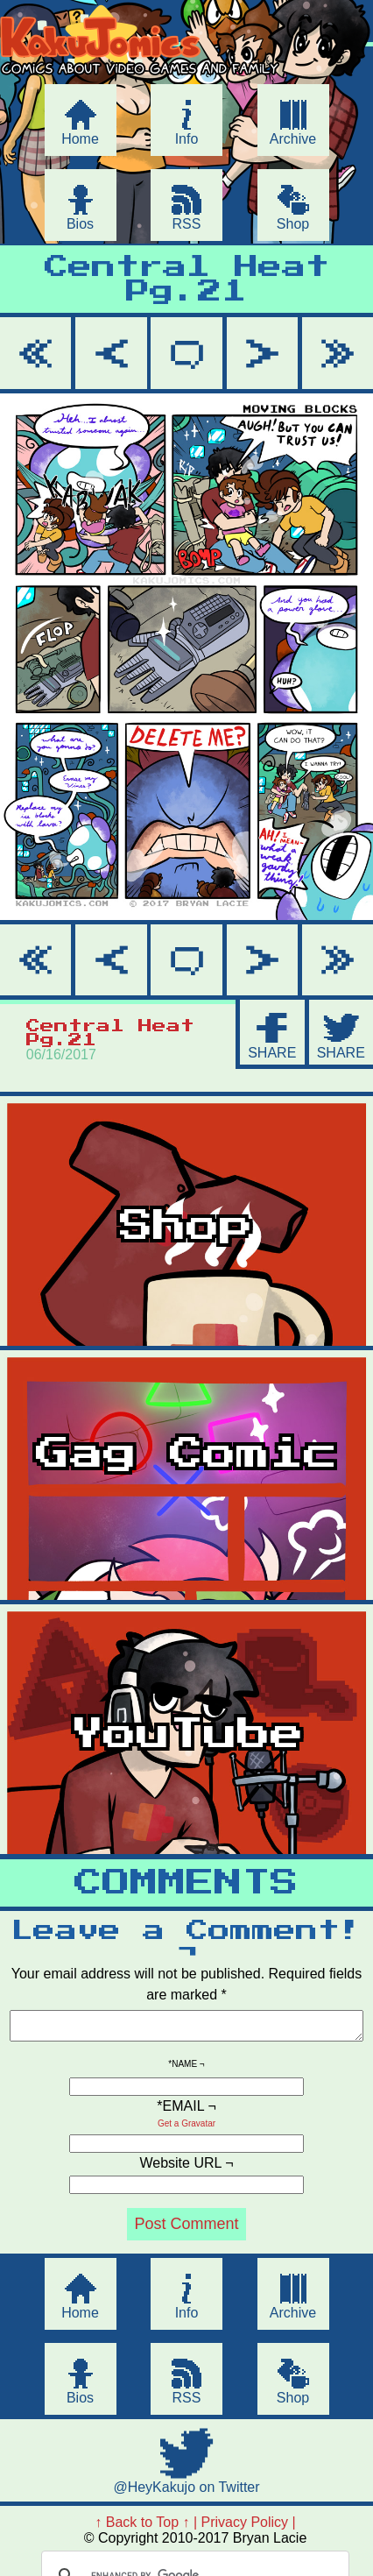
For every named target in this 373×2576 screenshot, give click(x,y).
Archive (293, 138)
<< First (35, 352)
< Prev (110, 352)
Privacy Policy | (248, 2527)
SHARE (272, 1052)
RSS (186, 223)
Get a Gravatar (186, 2129)
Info (187, 138)
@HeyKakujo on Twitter (186, 2492)
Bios (80, 223)
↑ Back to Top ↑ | (146, 2527)
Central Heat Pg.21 (187, 279)
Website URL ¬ (186, 2168)
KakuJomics (150, 81)
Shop (293, 223)
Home (80, 138)
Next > (262, 352)
